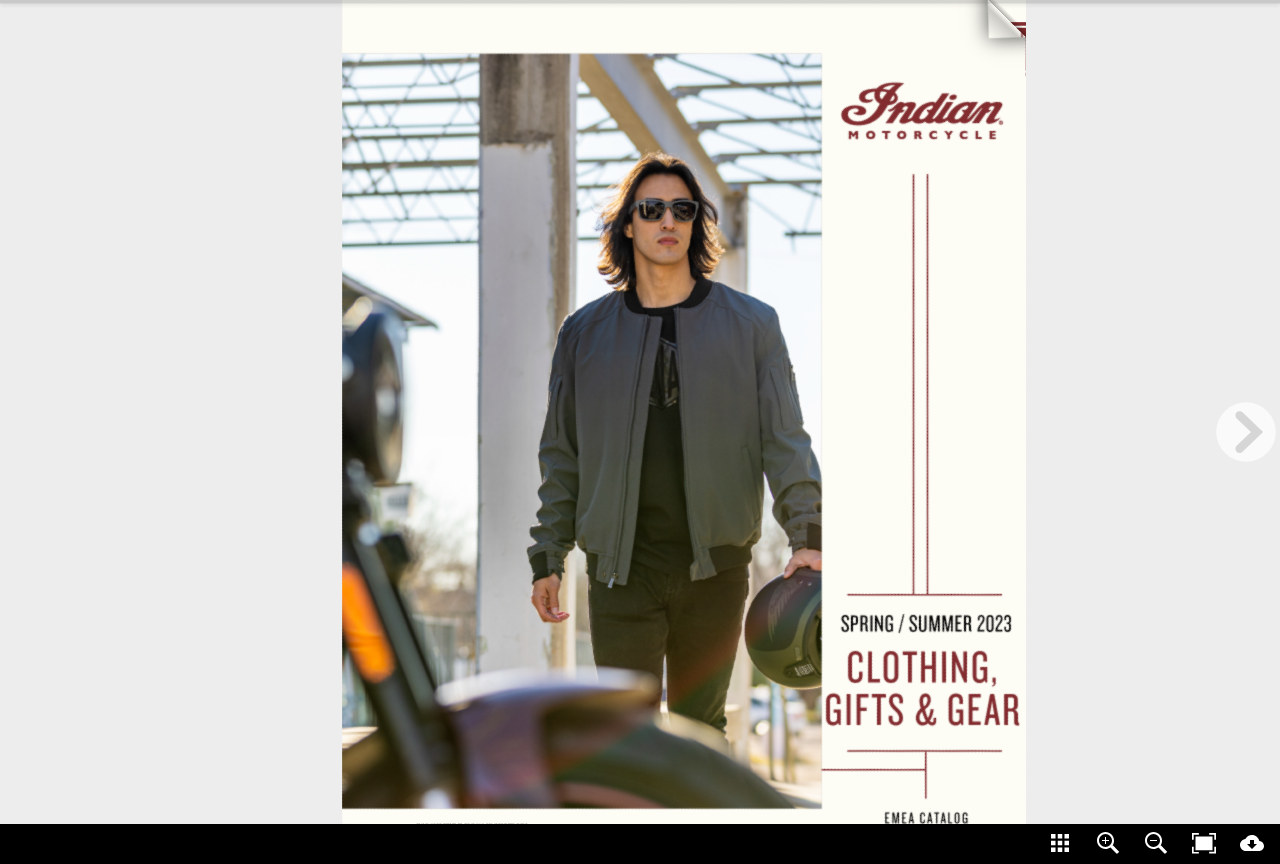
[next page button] (1246, 432)
